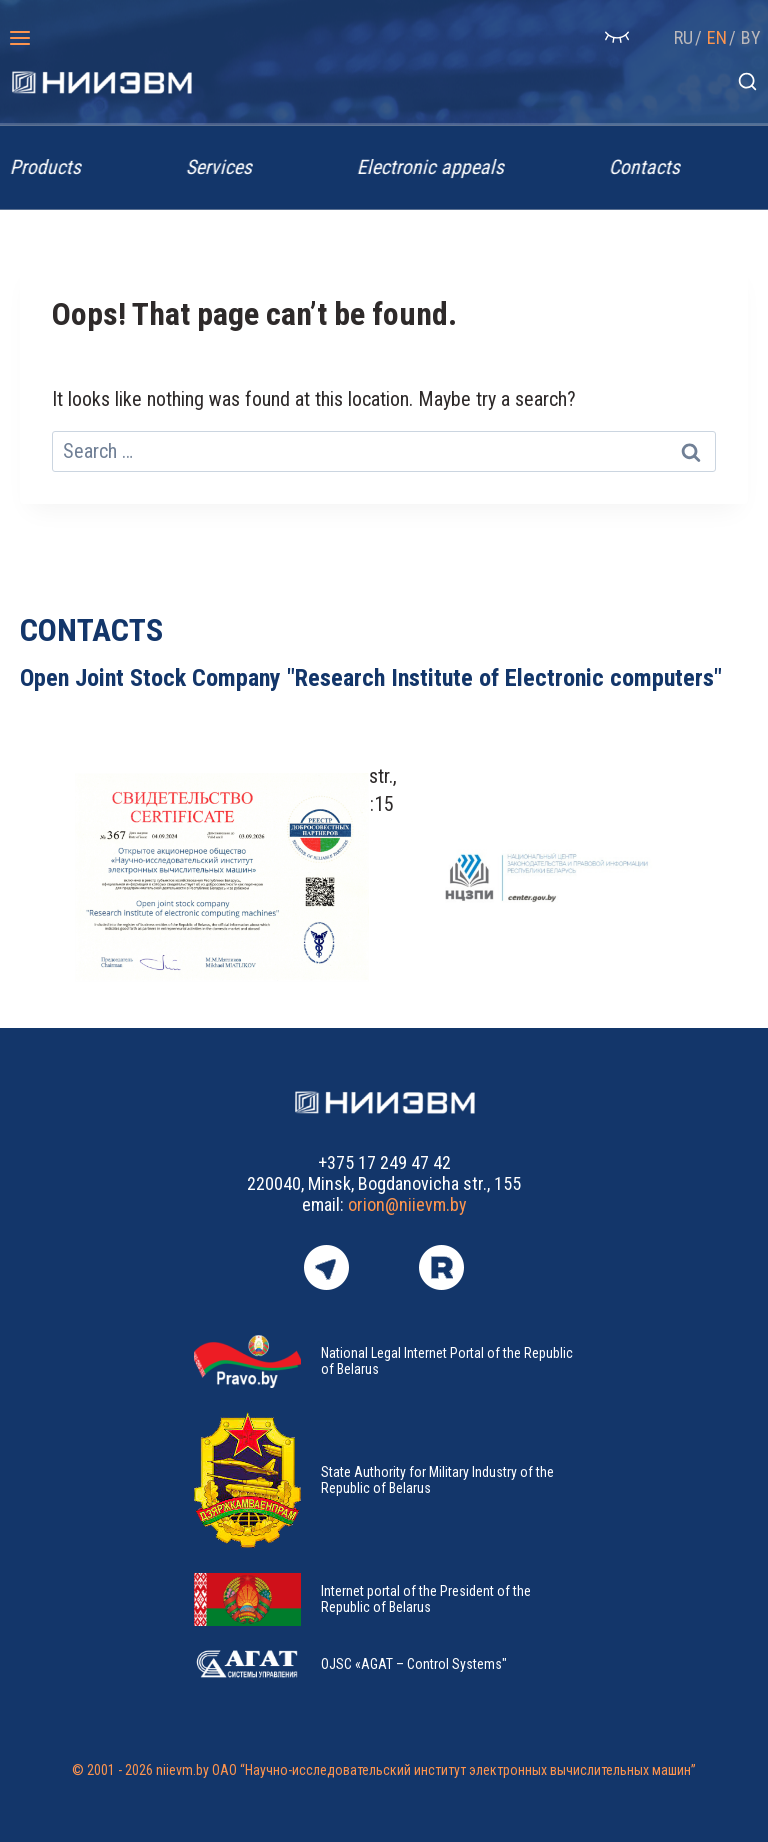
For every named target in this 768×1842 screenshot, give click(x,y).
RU (683, 37)
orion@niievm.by (407, 1204)
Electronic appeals (437, 167)
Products (52, 167)
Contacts (651, 167)
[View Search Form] (747, 82)
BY (751, 37)
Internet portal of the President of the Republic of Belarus (426, 1599)
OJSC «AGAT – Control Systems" (414, 1664)
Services (226, 167)
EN (717, 37)
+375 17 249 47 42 (384, 1162)
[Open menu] (20, 37)
